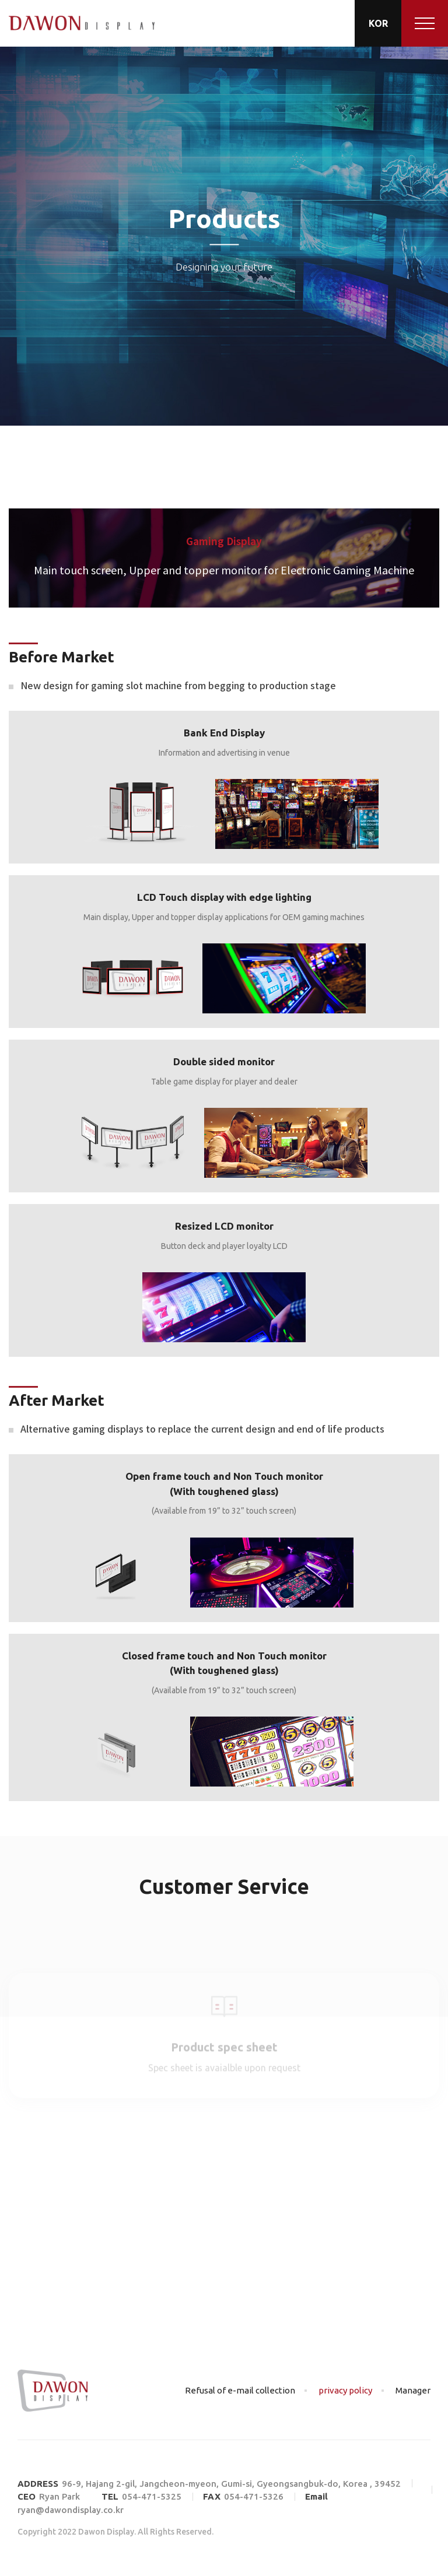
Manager (413, 2390)
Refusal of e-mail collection (240, 2390)
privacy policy (345, 2390)
